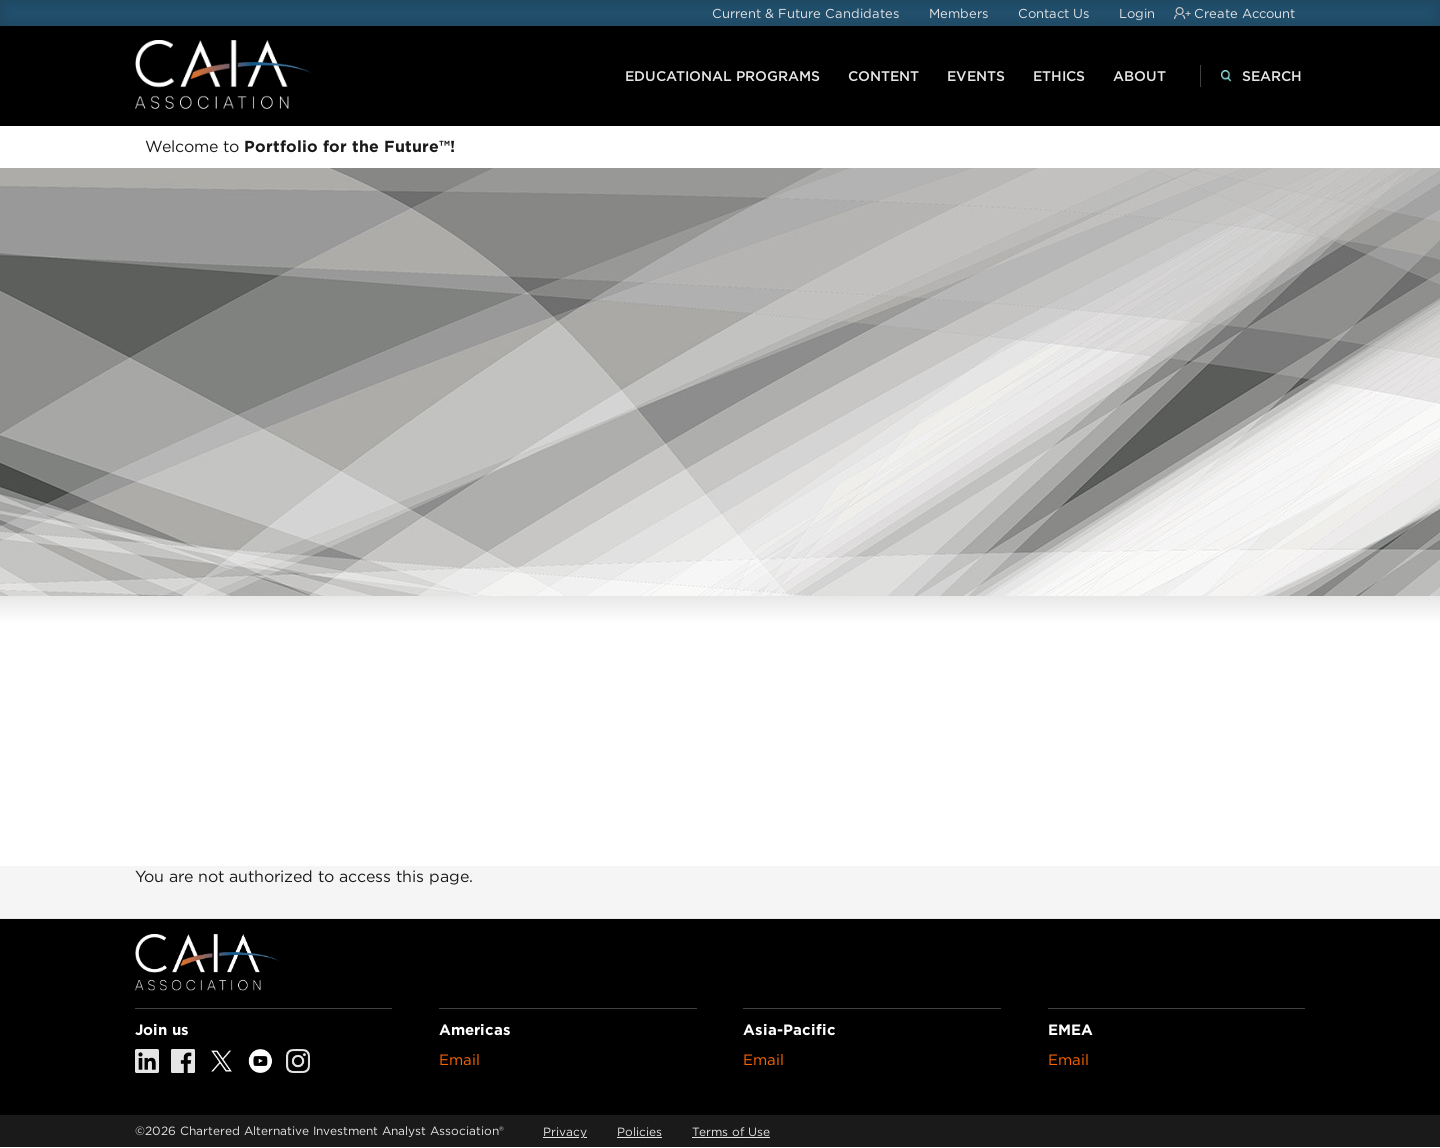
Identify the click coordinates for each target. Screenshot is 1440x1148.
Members (958, 13)
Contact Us (1053, 13)
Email (459, 1060)
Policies (639, 1131)
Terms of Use (731, 1131)
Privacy (565, 1131)
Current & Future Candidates (805, 13)
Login (1137, 13)
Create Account (1244, 13)
